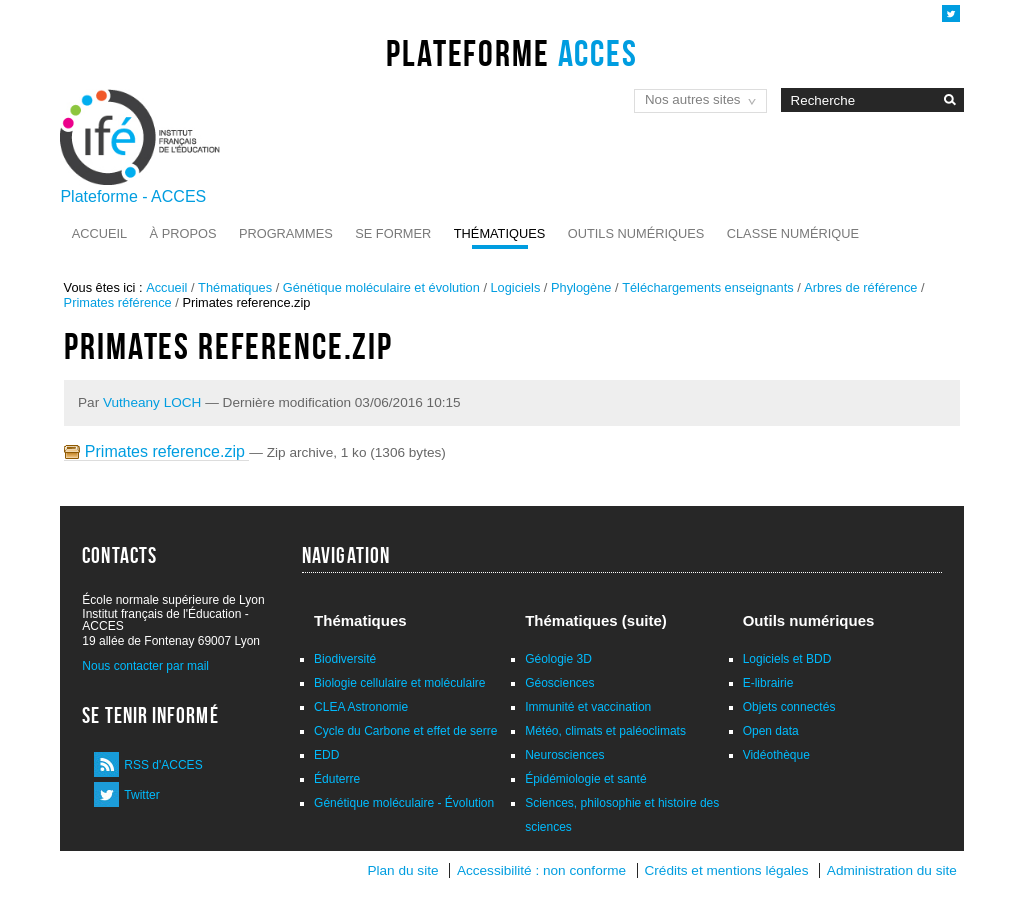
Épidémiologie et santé (585, 779)
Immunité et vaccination (588, 707)
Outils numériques (636, 233)
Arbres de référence (860, 287)
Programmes (286, 233)
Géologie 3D (558, 659)
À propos (183, 233)
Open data (771, 731)
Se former (393, 233)
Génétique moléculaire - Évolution (404, 803)
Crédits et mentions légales (727, 870)
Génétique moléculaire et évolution (381, 287)
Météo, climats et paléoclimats (605, 731)
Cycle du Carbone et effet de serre (405, 731)
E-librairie (768, 683)
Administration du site (892, 870)
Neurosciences (564, 755)
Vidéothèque (776, 755)
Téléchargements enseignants (707, 287)
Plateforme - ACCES (133, 196)
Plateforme (511, 53)
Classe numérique (793, 233)
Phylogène (581, 287)
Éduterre (337, 779)
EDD (326, 755)
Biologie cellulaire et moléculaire (399, 683)
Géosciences (559, 683)
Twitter (141, 795)
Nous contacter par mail (145, 666)
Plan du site (402, 870)
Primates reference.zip (156, 451)
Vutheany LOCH (152, 402)
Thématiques (499, 233)
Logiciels (516, 287)
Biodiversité (345, 659)
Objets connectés (789, 707)
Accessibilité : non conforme (541, 870)
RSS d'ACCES (163, 765)
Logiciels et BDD (787, 659)
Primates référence (118, 302)
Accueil (99, 233)
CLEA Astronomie (361, 707)
